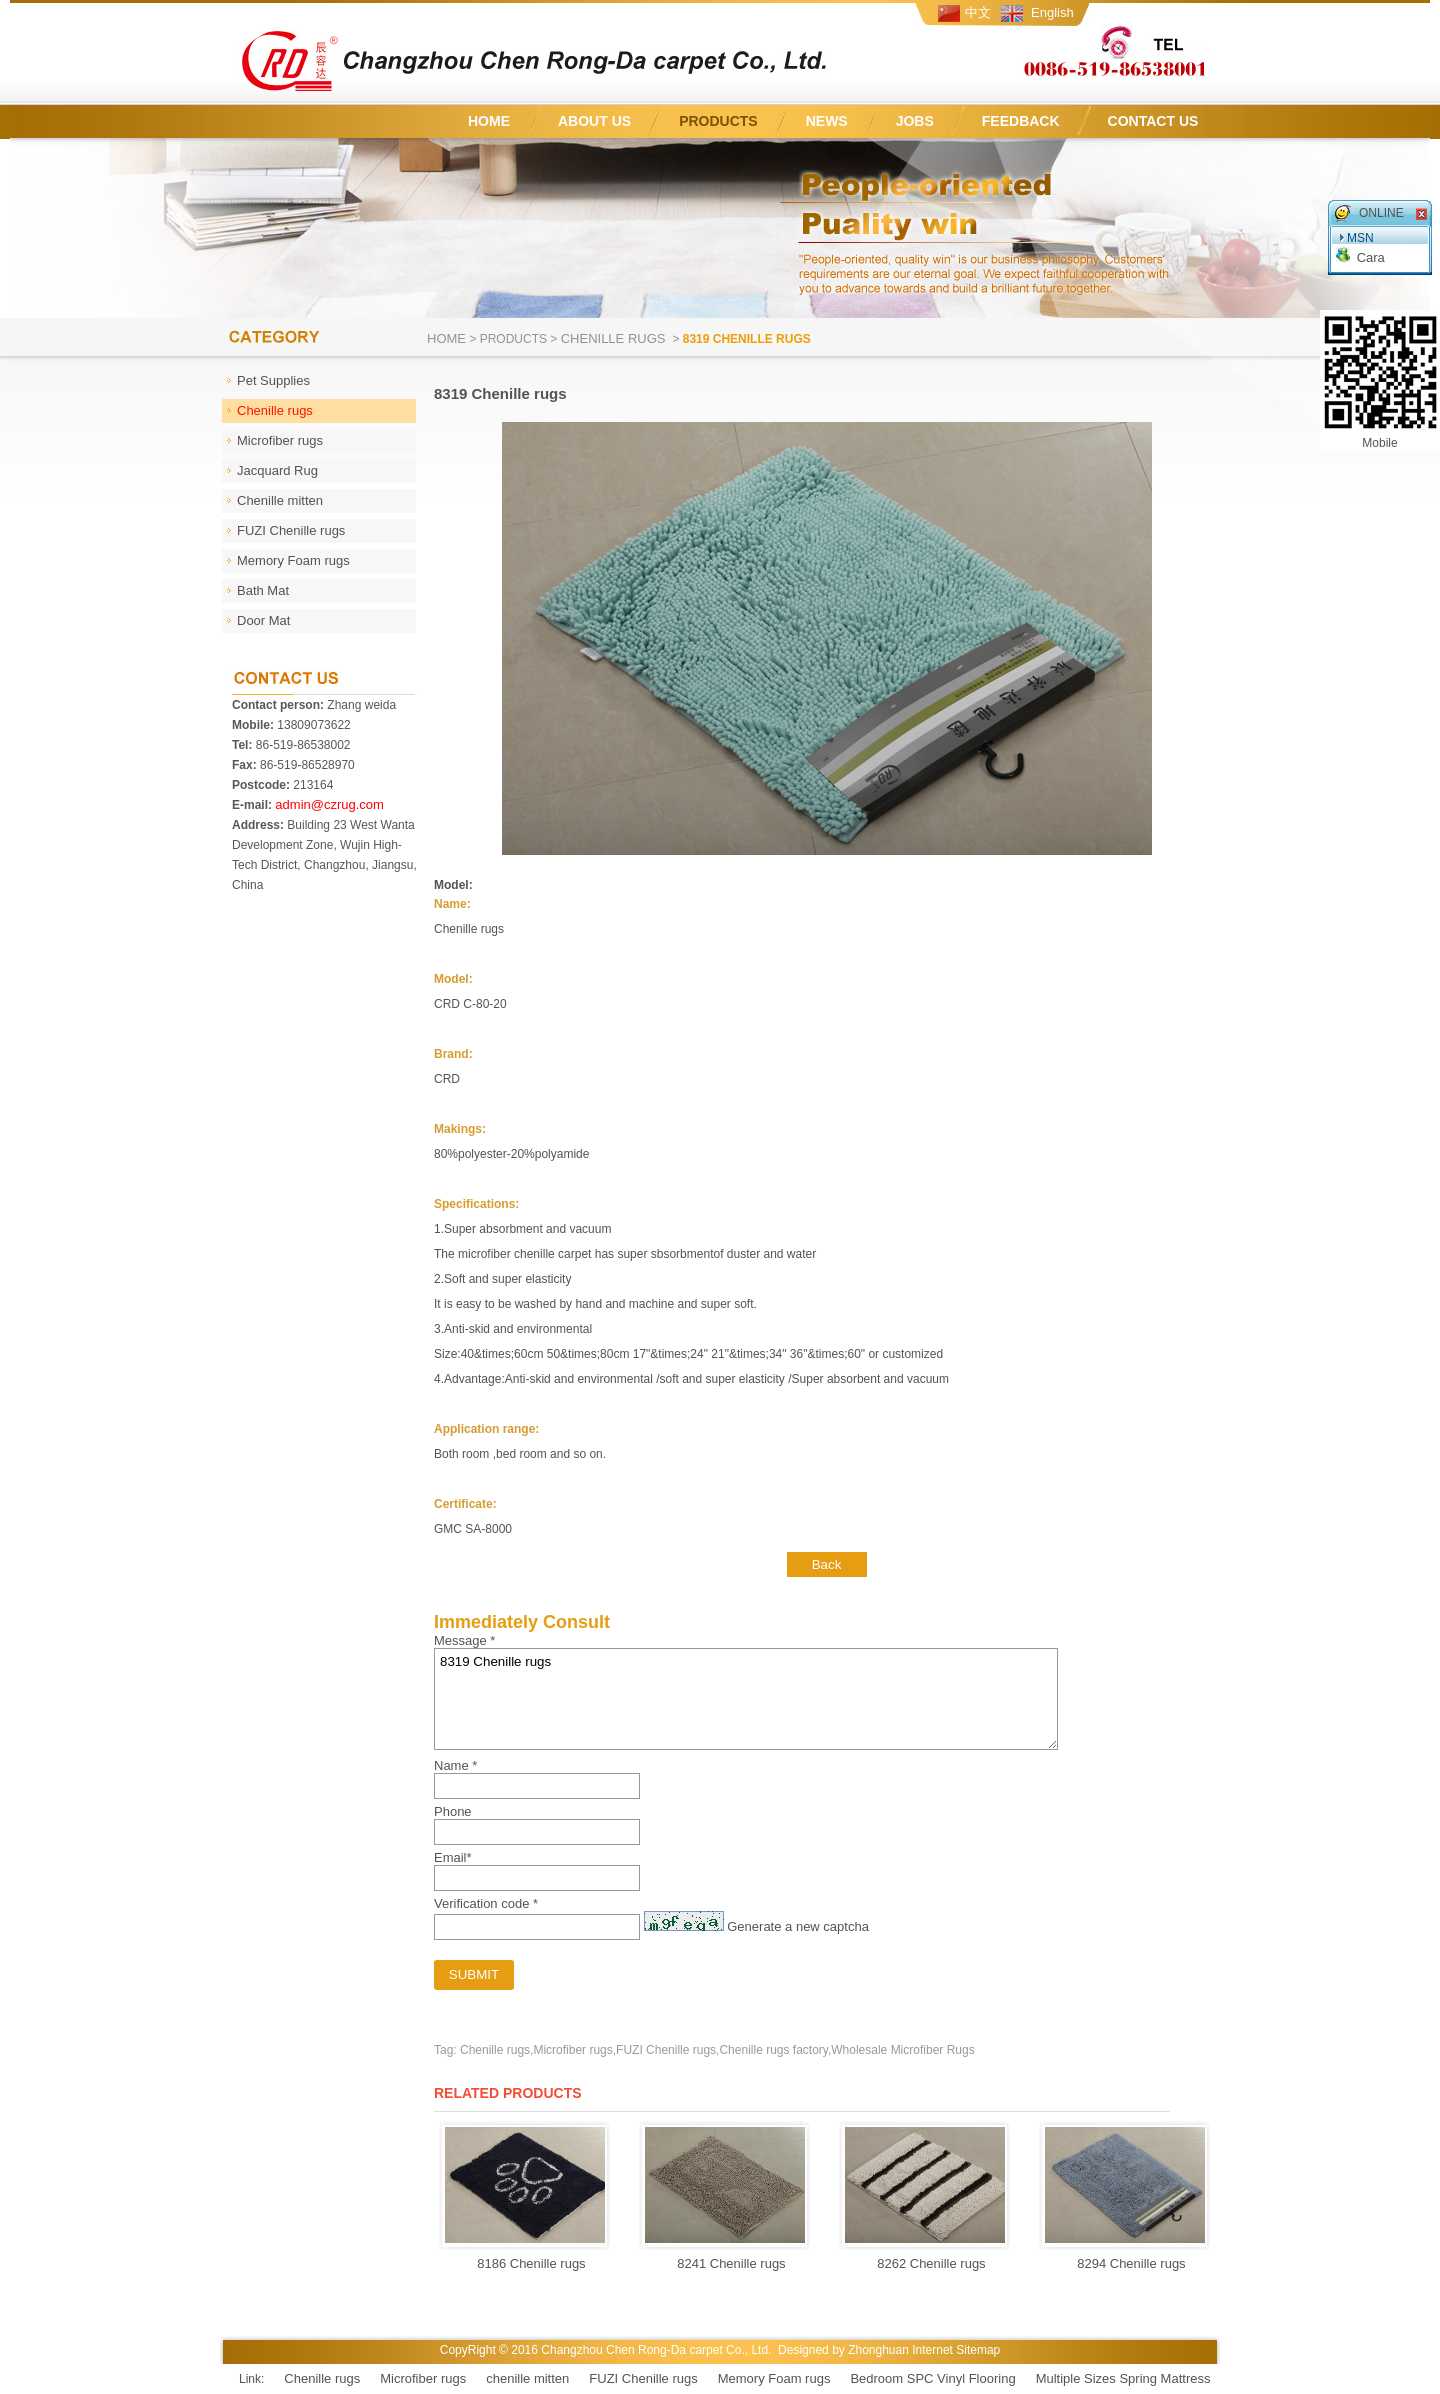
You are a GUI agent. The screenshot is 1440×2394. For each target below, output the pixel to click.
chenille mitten (527, 2378)
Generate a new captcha (798, 1926)
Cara (1371, 257)
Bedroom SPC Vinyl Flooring (932, 2378)
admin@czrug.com (329, 804)
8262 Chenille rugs (925, 2263)
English (1052, 12)
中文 (978, 12)
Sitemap (978, 2350)
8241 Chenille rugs (725, 2263)
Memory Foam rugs (774, 2378)
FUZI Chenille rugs (643, 2378)
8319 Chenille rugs (746, 1699)
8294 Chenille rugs (1125, 2263)
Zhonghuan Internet (900, 2350)
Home (446, 338)
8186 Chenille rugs (525, 2263)
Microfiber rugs (423, 2378)
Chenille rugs (615, 338)
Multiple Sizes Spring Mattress (1123, 2378)
